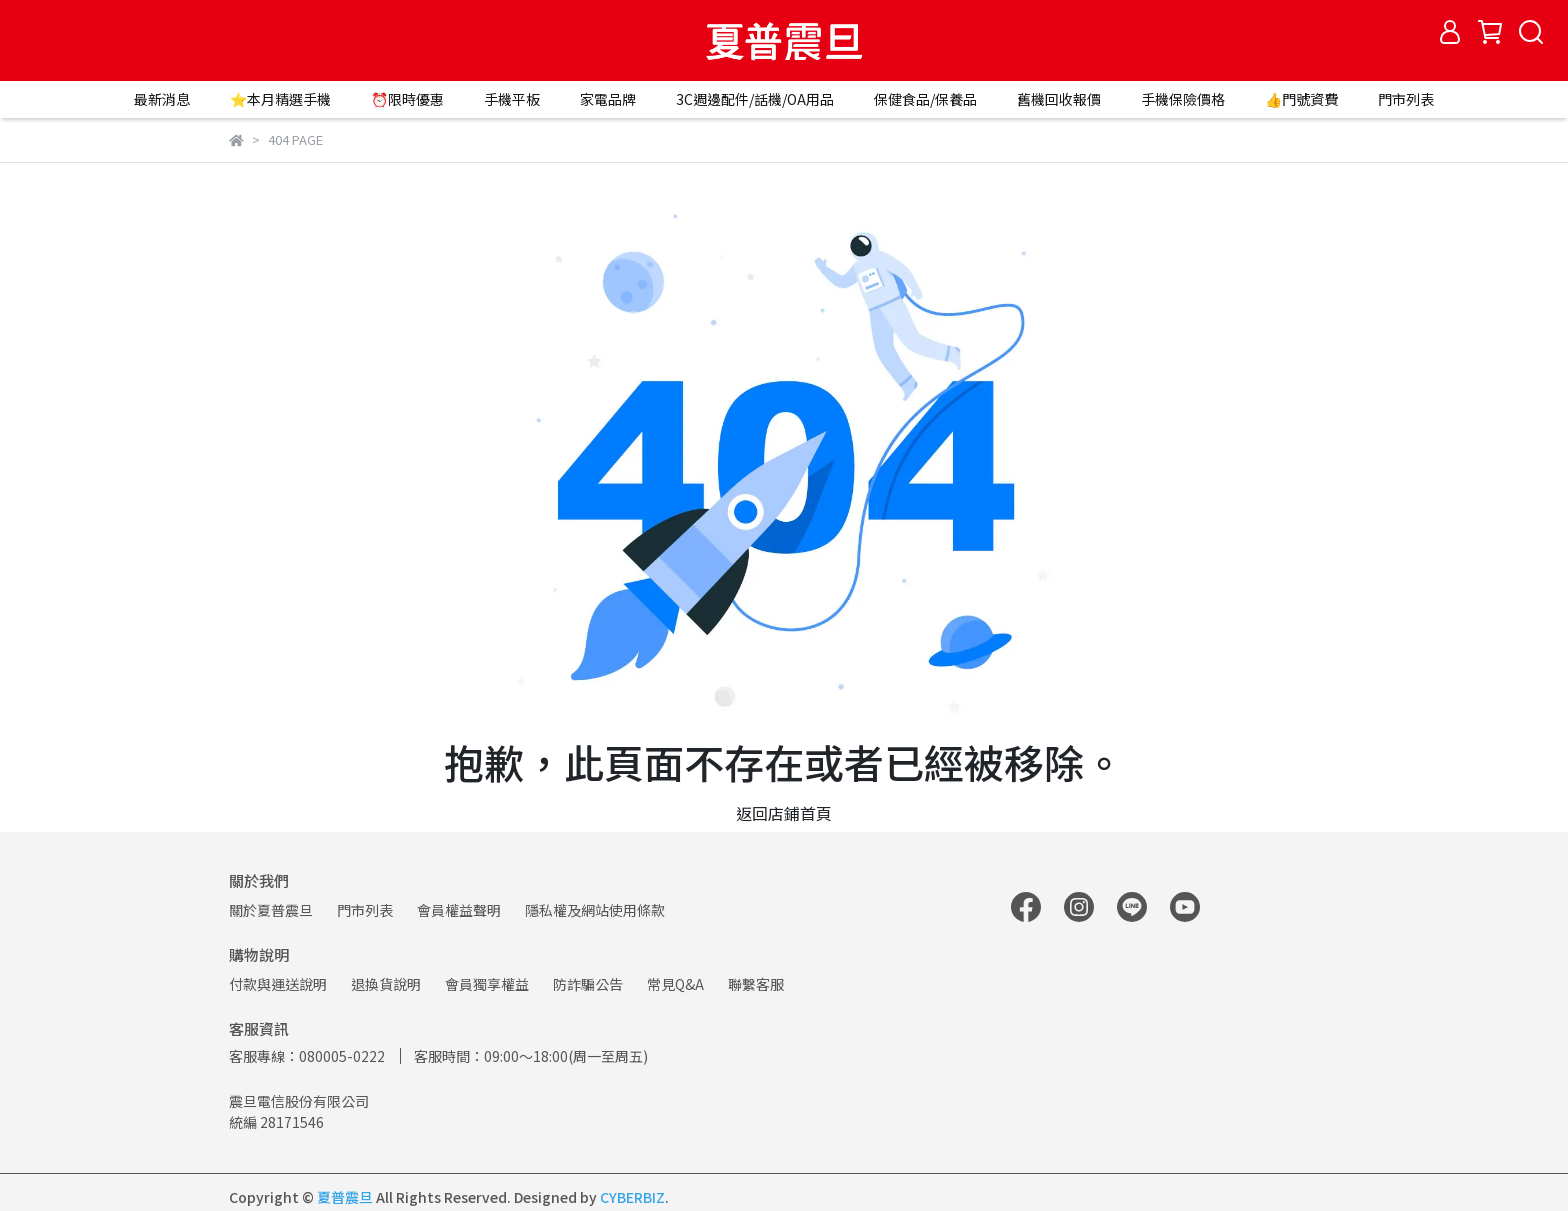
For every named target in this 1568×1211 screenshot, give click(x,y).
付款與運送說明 (278, 984)
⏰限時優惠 (407, 99)
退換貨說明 (386, 984)
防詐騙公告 (588, 984)
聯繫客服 (756, 984)
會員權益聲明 (459, 910)
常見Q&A (675, 984)
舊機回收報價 (1059, 99)
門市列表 (1406, 99)
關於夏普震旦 (271, 910)
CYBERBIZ (632, 1197)
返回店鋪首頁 (784, 813)
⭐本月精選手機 (280, 99)
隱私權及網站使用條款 (595, 910)
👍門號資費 (1301, 99)
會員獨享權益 (487, 984)
